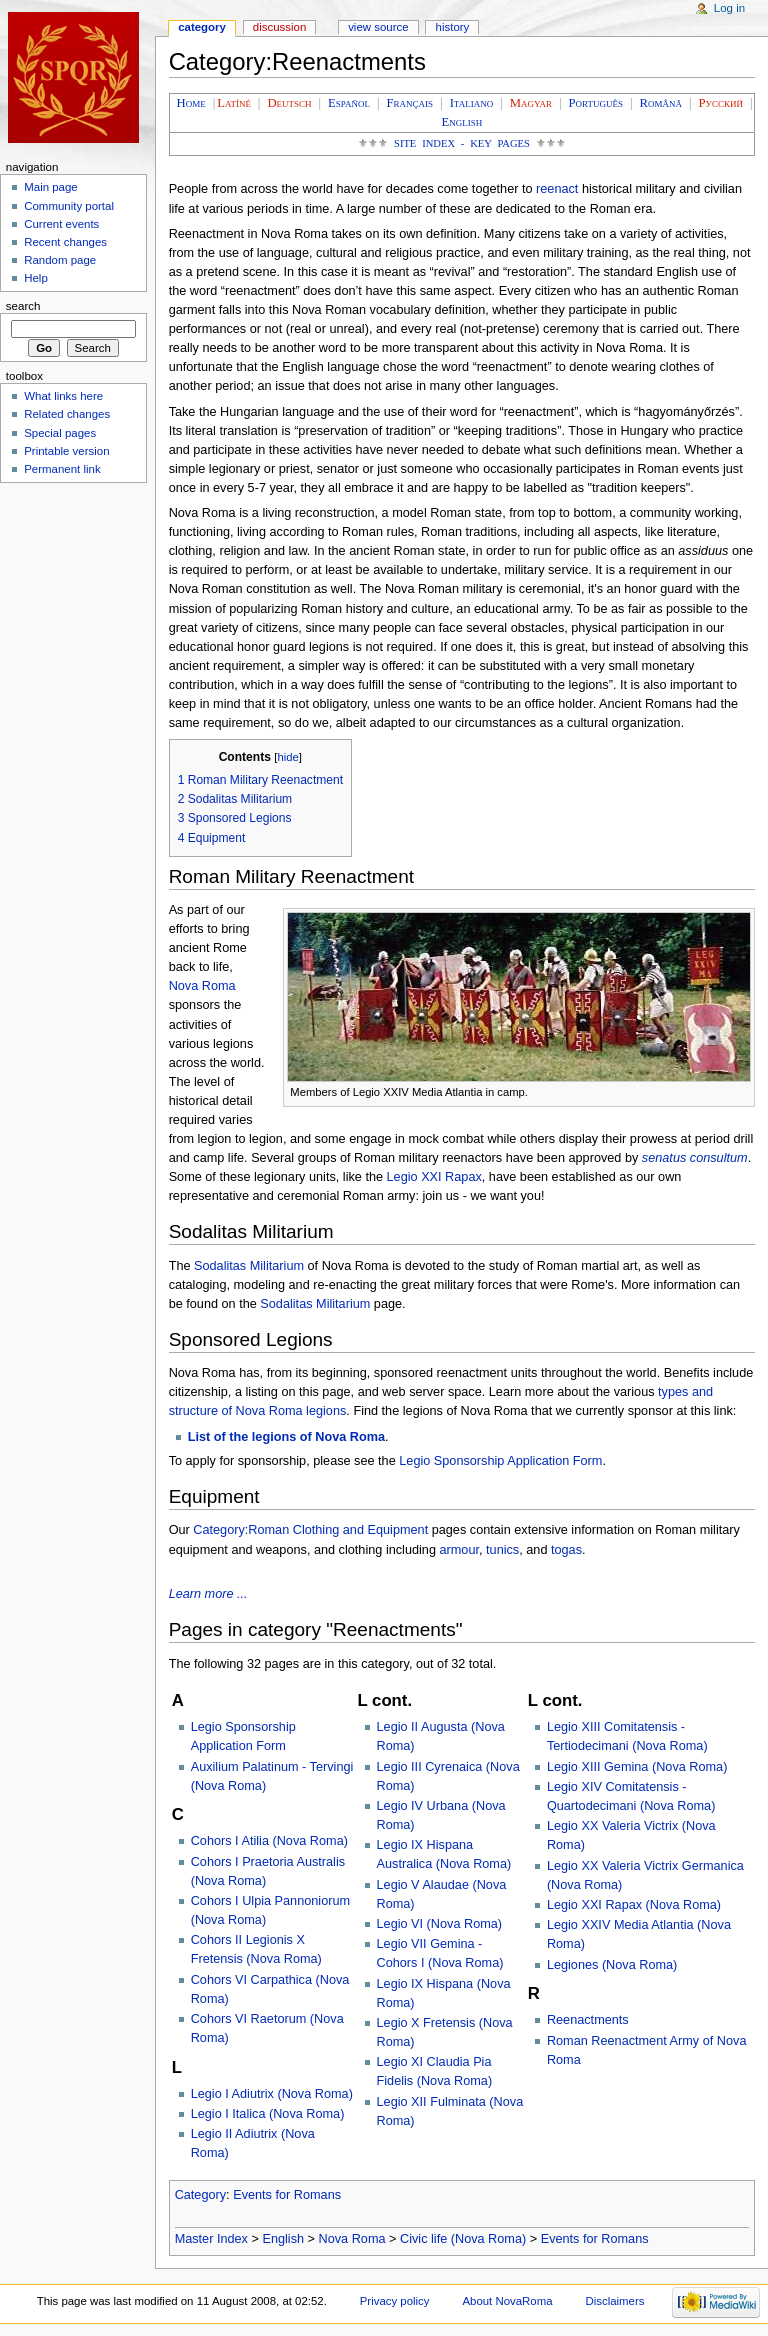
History (453, 27)
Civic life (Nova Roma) (463, 2239)
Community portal (69, 206)
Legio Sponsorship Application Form (500, 1461)
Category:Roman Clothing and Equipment (310, 1530)
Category (200, 2195)
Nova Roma (202, 986)
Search (23, 306)
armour (460, 1550)
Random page (60, 260)
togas (566, 1550)
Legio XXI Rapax (434, 1177)
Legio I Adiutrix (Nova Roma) (272, 2094)
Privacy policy (395, 2301)
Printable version (66, 451)
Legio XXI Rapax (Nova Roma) (634, 1905)
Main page (51, 187)
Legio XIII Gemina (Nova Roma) (637, 1767)
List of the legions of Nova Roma (286, 1437)
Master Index (211, 2239)
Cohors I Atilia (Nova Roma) (269, 1841)
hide (287, 757)
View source (378, 27)
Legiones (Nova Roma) (612, 1965)
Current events (61, 224)
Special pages (60, 433)
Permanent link (62, 469)
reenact (557, 189)
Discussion (279, 27)
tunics (502, 1550)
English (283, 2239)
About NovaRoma (507, 2301)
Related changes (67, 414)
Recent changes (65, 242)
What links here (63, 396)
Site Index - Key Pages (462, 143)
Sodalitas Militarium (249, 1266)
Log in (729, 8)
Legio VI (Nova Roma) (440, 1924)
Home (191, 103)
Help (36, 278)
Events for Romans (287, 2195)
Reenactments (588, 2020)
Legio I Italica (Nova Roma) (268, 2114)
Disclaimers (614, 2301)
